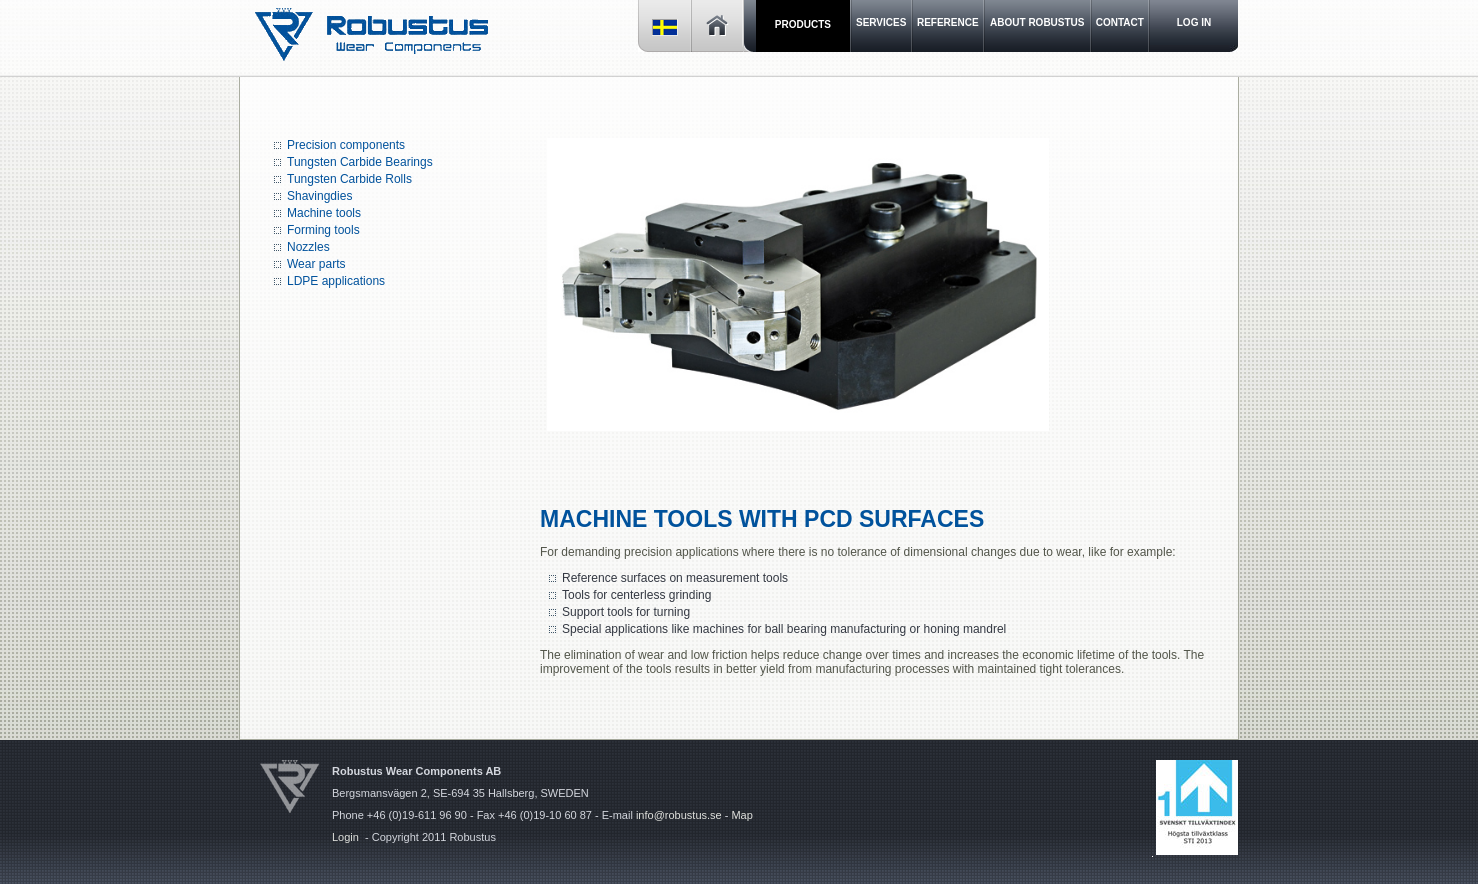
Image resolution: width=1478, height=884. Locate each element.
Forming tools (325, 230)
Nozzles (308, 247)
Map (741, 815)
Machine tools (324, 213)
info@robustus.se (679, 815)
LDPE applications (336, 281)
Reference (948, 22)
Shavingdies (319, 196)
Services (881, 22)
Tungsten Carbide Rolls (349, 179)
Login (345, 837)
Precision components (346, 145)
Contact (1120, 22)
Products (803, 24)
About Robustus (1037, 22)
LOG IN (1194, 22)
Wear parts (316, 264)
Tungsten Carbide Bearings (360, 162)
